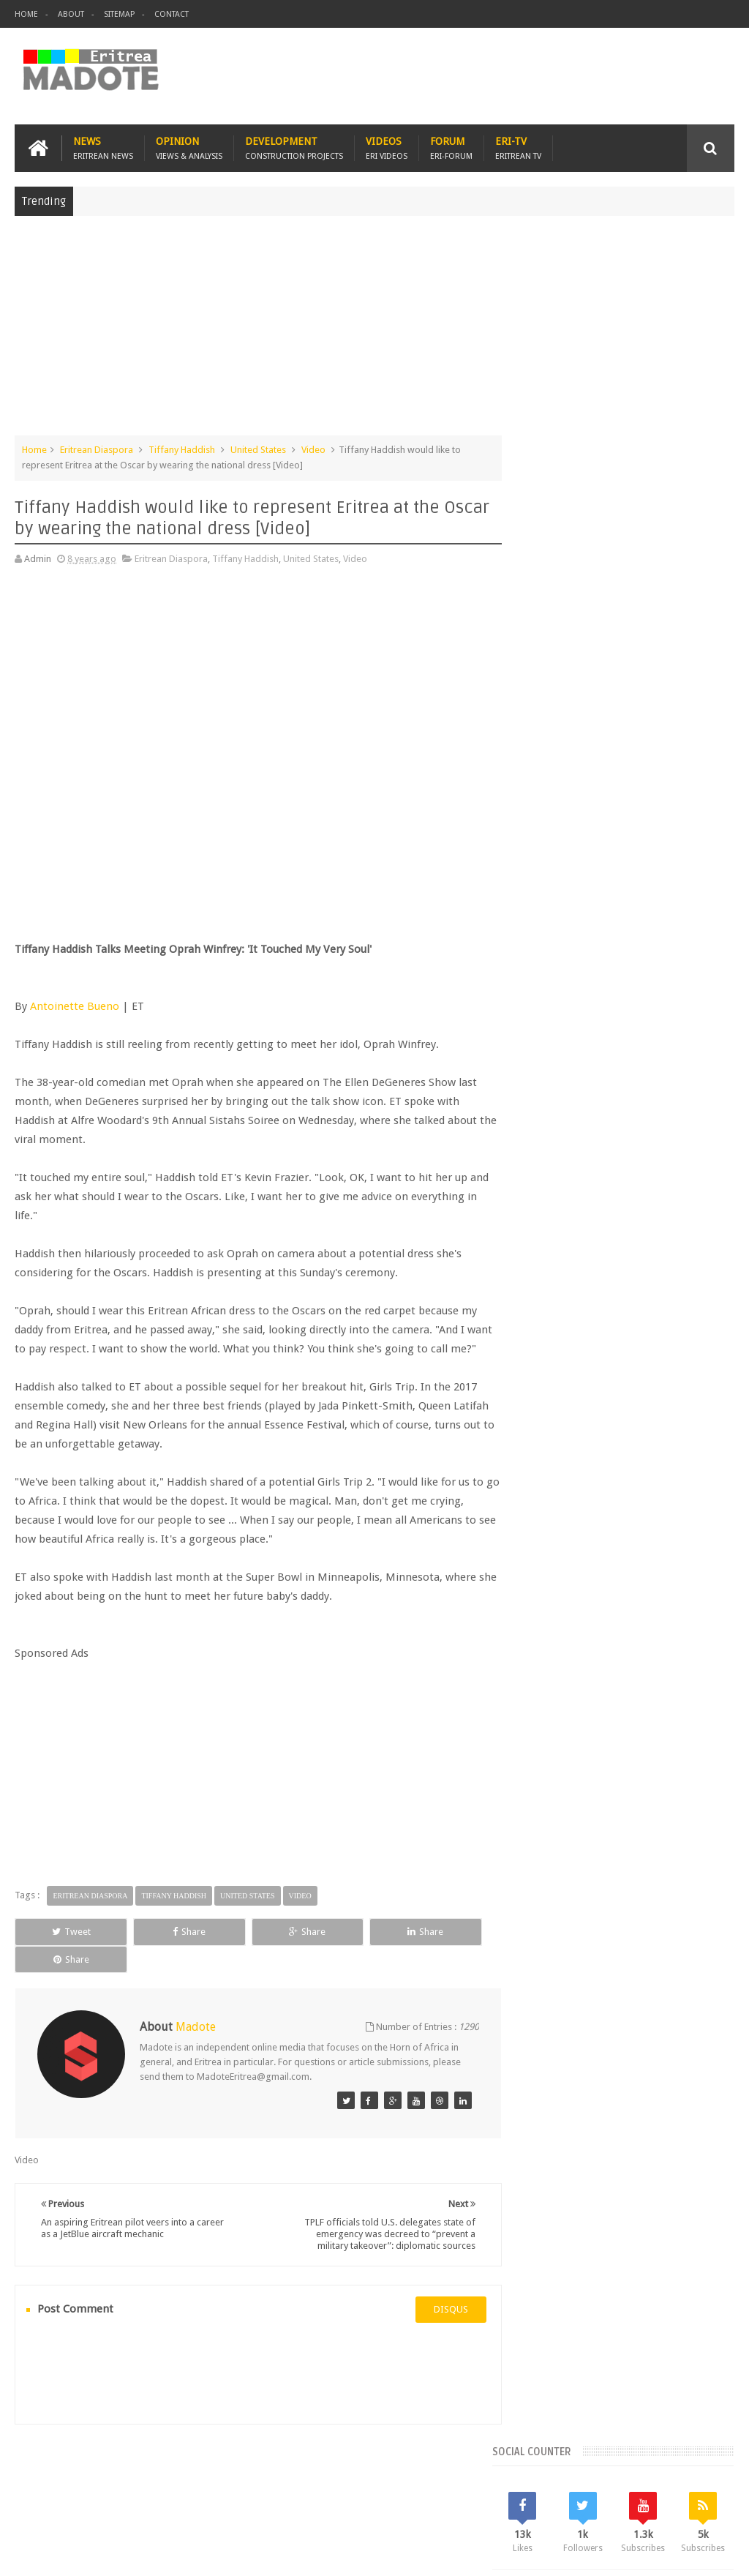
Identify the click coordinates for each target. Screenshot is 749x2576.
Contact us (697, 2479)
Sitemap (119, 14)
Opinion (189, 147)
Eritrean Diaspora (96, 448)
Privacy (670, 2552)
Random (697, 1068)
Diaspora (166, 2480)
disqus (438, 2300)
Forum (451, 147)
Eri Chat (480, 2480)
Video (313, 448)
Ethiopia (649, 1217)
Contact (171, 14)
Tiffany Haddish (181, 448)
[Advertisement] (374, 332)
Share (156, 1949)
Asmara (540, 1167)
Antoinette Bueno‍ (74, 1005)
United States (258, 448)
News (103, 147)
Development (294, 147)
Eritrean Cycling (556, 1192)
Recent (554, 1068)
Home (26, 14)
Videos (386, 147)
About (71, 14)
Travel (231, 2480)
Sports (646, 1242)
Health (693, 1217)
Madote (125, 2552)
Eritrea (655, 1167)
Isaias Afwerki (553, 1242)
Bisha (580, 1167)
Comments (626, 1068)
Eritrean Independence (572, 1217)
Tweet (60, 1949)
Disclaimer (712, 2552)
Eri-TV (518, 147)
